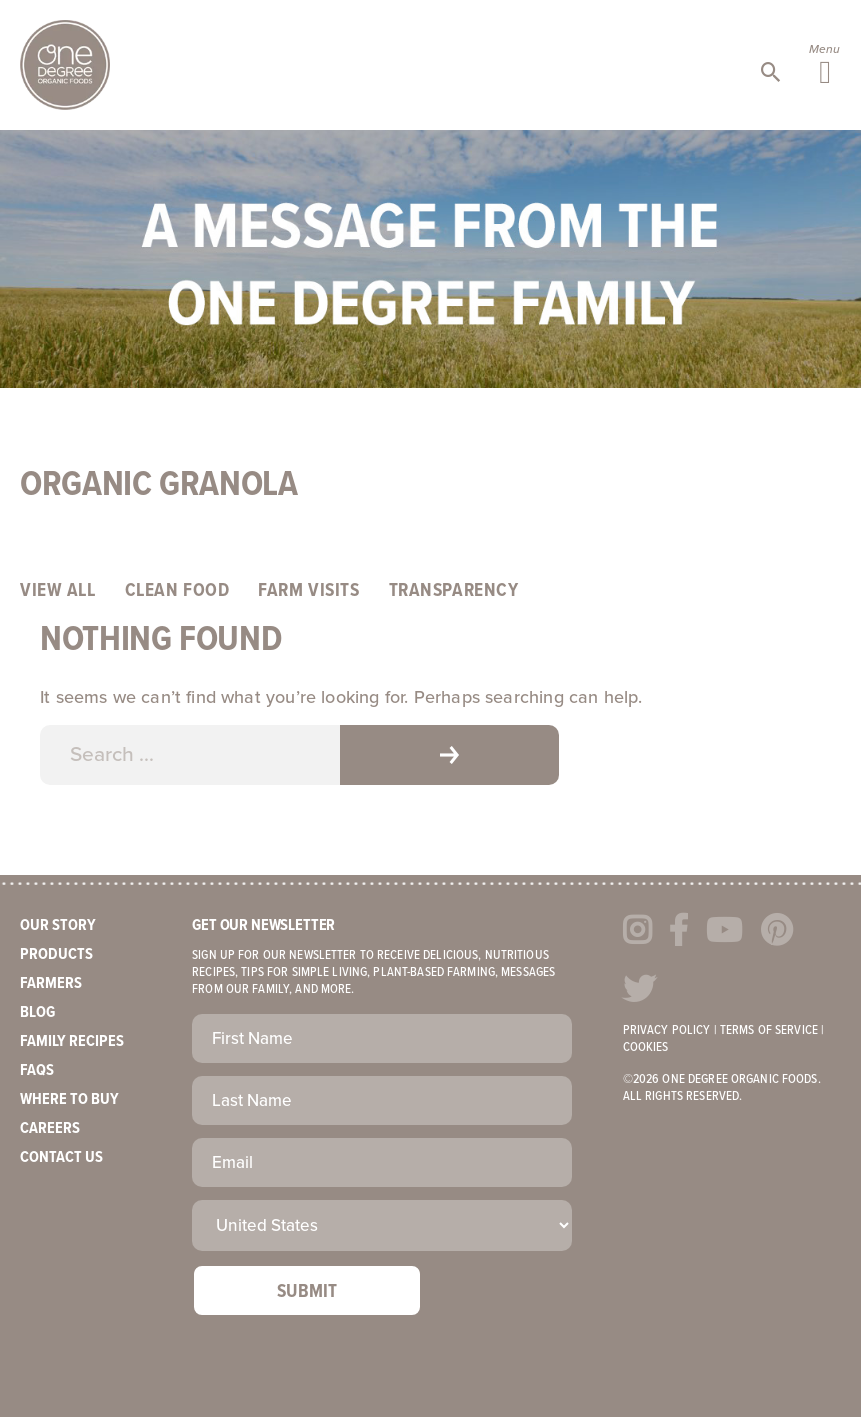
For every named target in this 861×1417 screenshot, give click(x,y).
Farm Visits (308, 591)
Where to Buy (69, 1099)
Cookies (646, 1047)
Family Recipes (72, 1041)
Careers (50, 1128)
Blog (37, 1012)
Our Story (58, 925)
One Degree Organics (65, 65)
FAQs (37, 1070)
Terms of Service (769, 1030)
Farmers (51, 983)
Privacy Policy (667, 1030)
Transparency (454, 591)
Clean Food (177, 591)
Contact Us (61, 1157)
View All (58, 591)
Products (56, 954)
